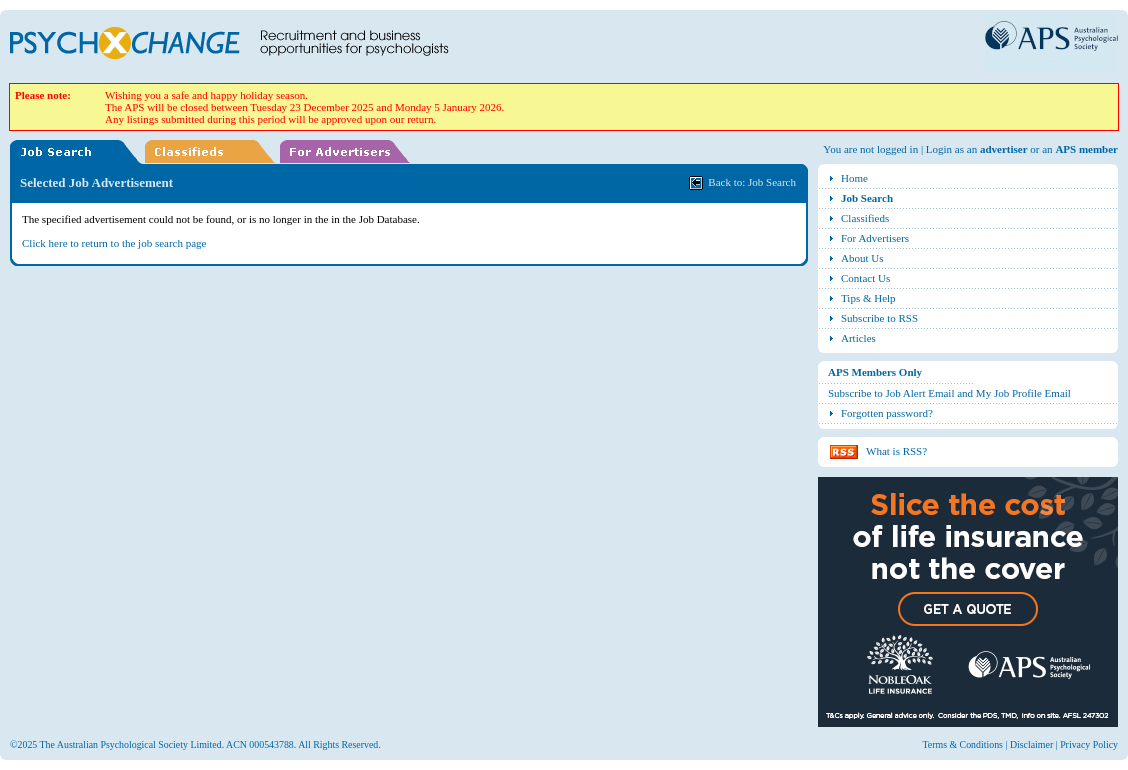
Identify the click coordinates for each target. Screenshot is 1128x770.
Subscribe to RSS (879, 318)
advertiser (1004, 149)
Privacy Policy (1089, 744)
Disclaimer (1031, 744)
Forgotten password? (887, 413)
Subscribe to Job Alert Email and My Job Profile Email (949, 393)
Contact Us (865, 278)
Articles (858, 338)
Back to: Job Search (752, 182)
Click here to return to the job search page (114, 243)
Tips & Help (868, 298)
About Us (862, 258)
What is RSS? (896, 451)
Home (854, 178)
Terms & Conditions (962, 744)
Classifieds (865, 218)
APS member (1086, 149)
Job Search (867, 198)
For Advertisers (875, 238)
